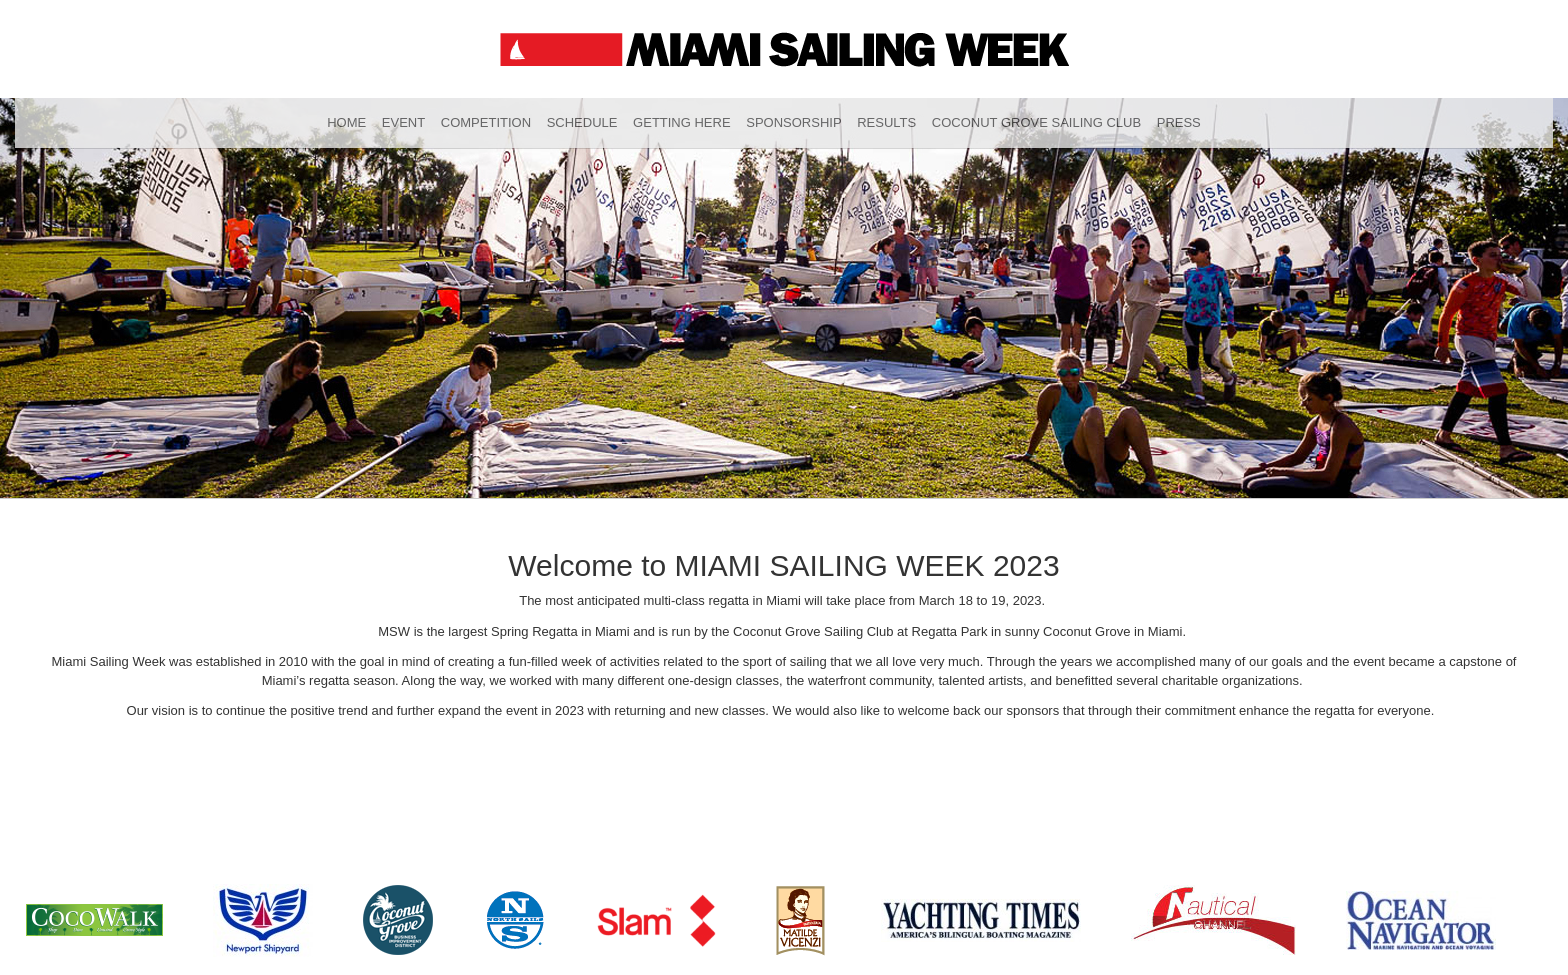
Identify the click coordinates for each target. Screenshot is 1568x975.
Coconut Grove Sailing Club (1036, 122)
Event (403, 122)
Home (346, 122)
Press (1179, 122)
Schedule (582, 122)
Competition (486, 122)
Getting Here (682, 122)
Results (886, 122)
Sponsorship (793, 122)
